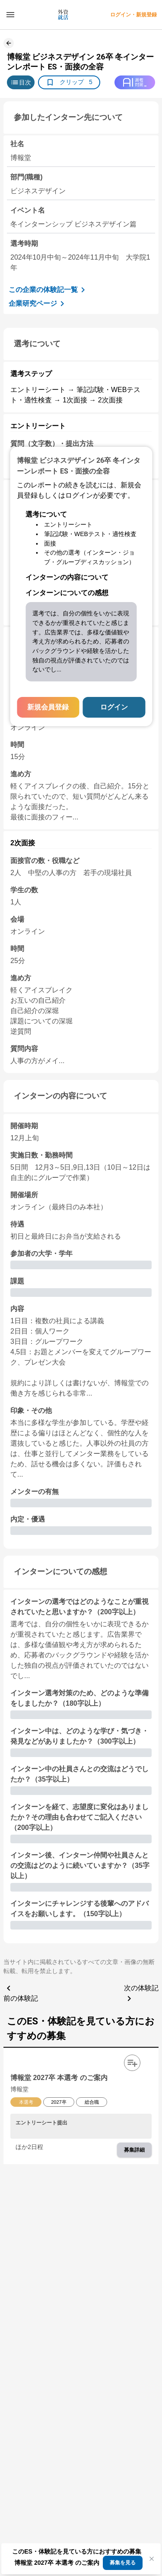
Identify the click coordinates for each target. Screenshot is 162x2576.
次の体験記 (141, 1994)
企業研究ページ (38, 303)
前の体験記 (20, 1992)
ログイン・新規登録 (133, 15)
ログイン (114, 707)
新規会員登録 (48, 707)
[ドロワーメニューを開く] (10, 14)
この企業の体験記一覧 (48, 290)
